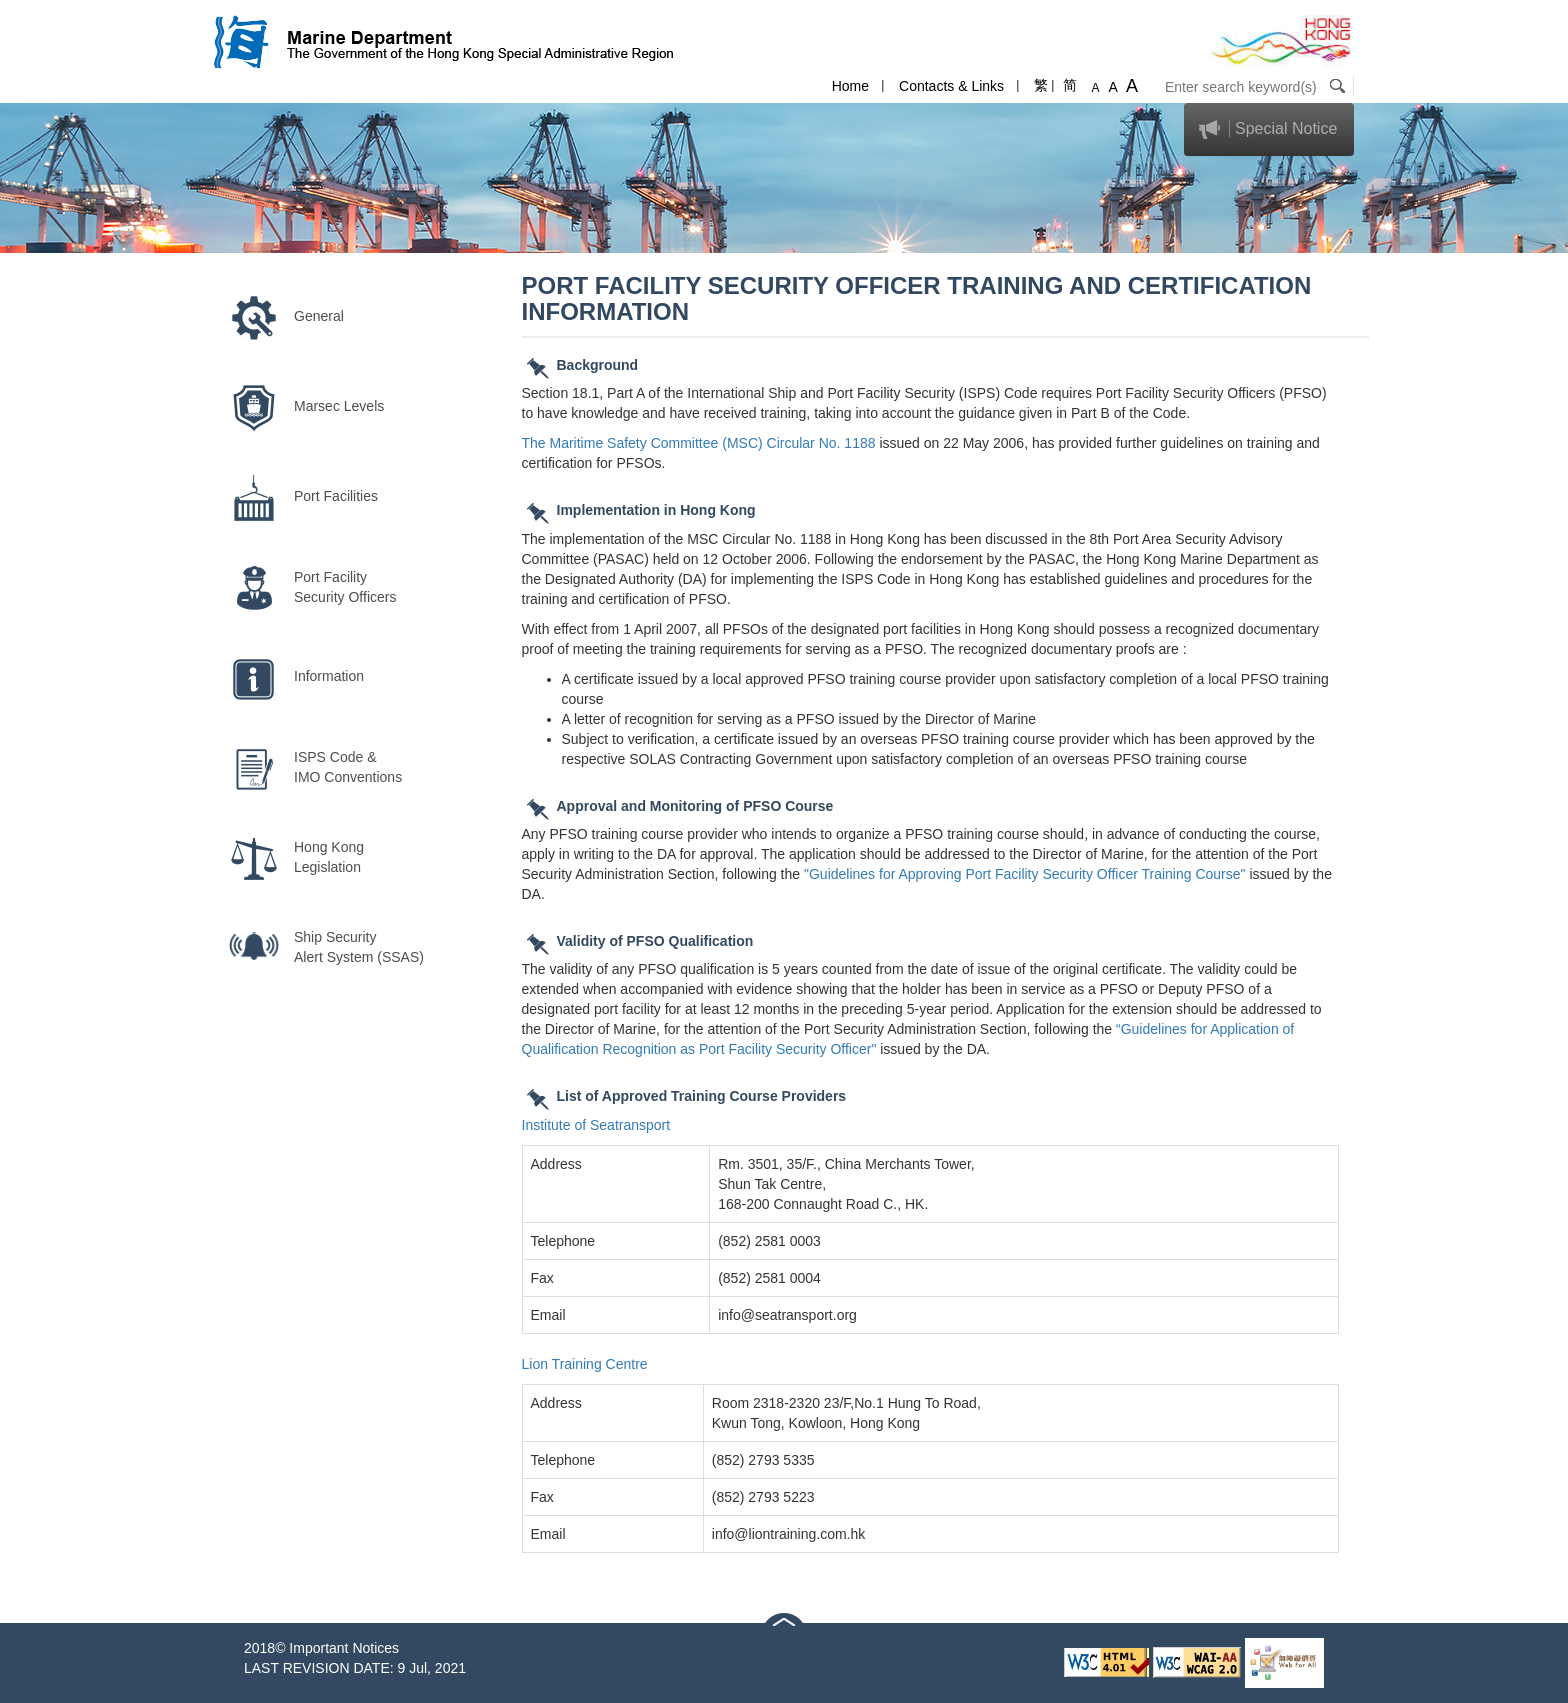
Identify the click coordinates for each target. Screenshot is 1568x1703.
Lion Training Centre (585, 1364)
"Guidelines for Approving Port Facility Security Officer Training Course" (1025, 874)
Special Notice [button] (1286, 128)
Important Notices (344, 1648)
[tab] (1269, 129)
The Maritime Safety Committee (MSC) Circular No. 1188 (699, 443)
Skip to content (46, 10)
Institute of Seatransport (596, 1125)
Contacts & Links (951, 86)
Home (850, 86)
